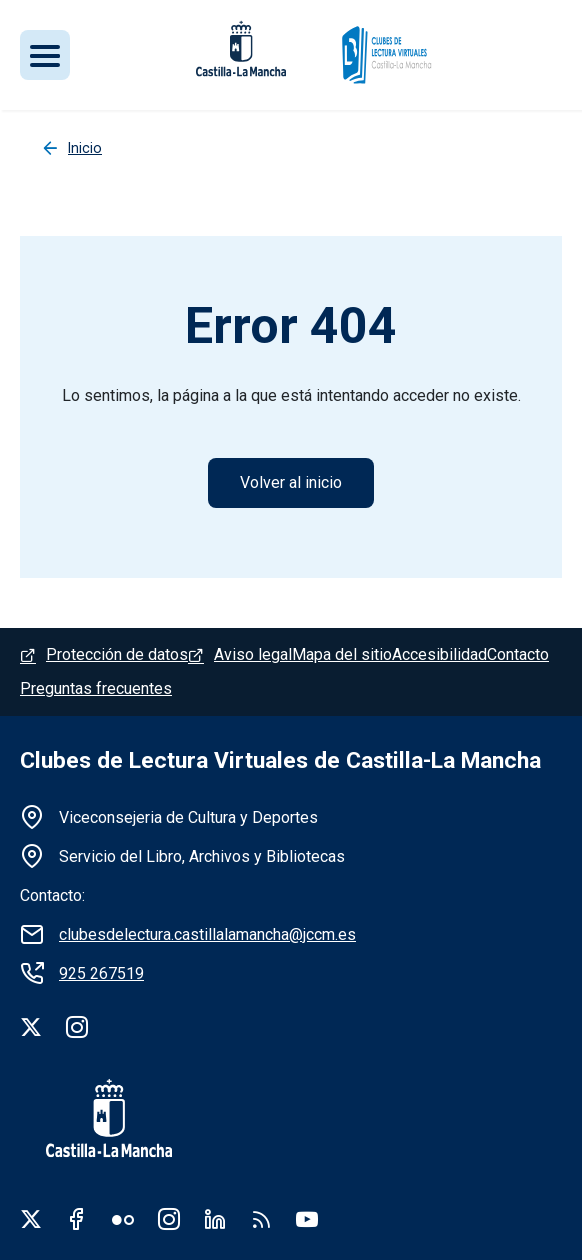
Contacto (518, 654)
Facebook (77, 1219)
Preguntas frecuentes (96, 688)
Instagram (169, 1219)
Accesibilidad (439, 654)
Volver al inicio (291, 482)
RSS (261, 1219)
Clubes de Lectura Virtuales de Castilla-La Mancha (280, 760)
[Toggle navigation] (45, 55)
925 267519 (101, 973)
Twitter (31, 1219)
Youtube (307, 1219)
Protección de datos (117, 654)
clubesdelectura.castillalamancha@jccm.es (207, 934)
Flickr (123, 1219)
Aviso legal (253, 654)
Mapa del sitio (342, 654)
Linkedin (215, 1219)
